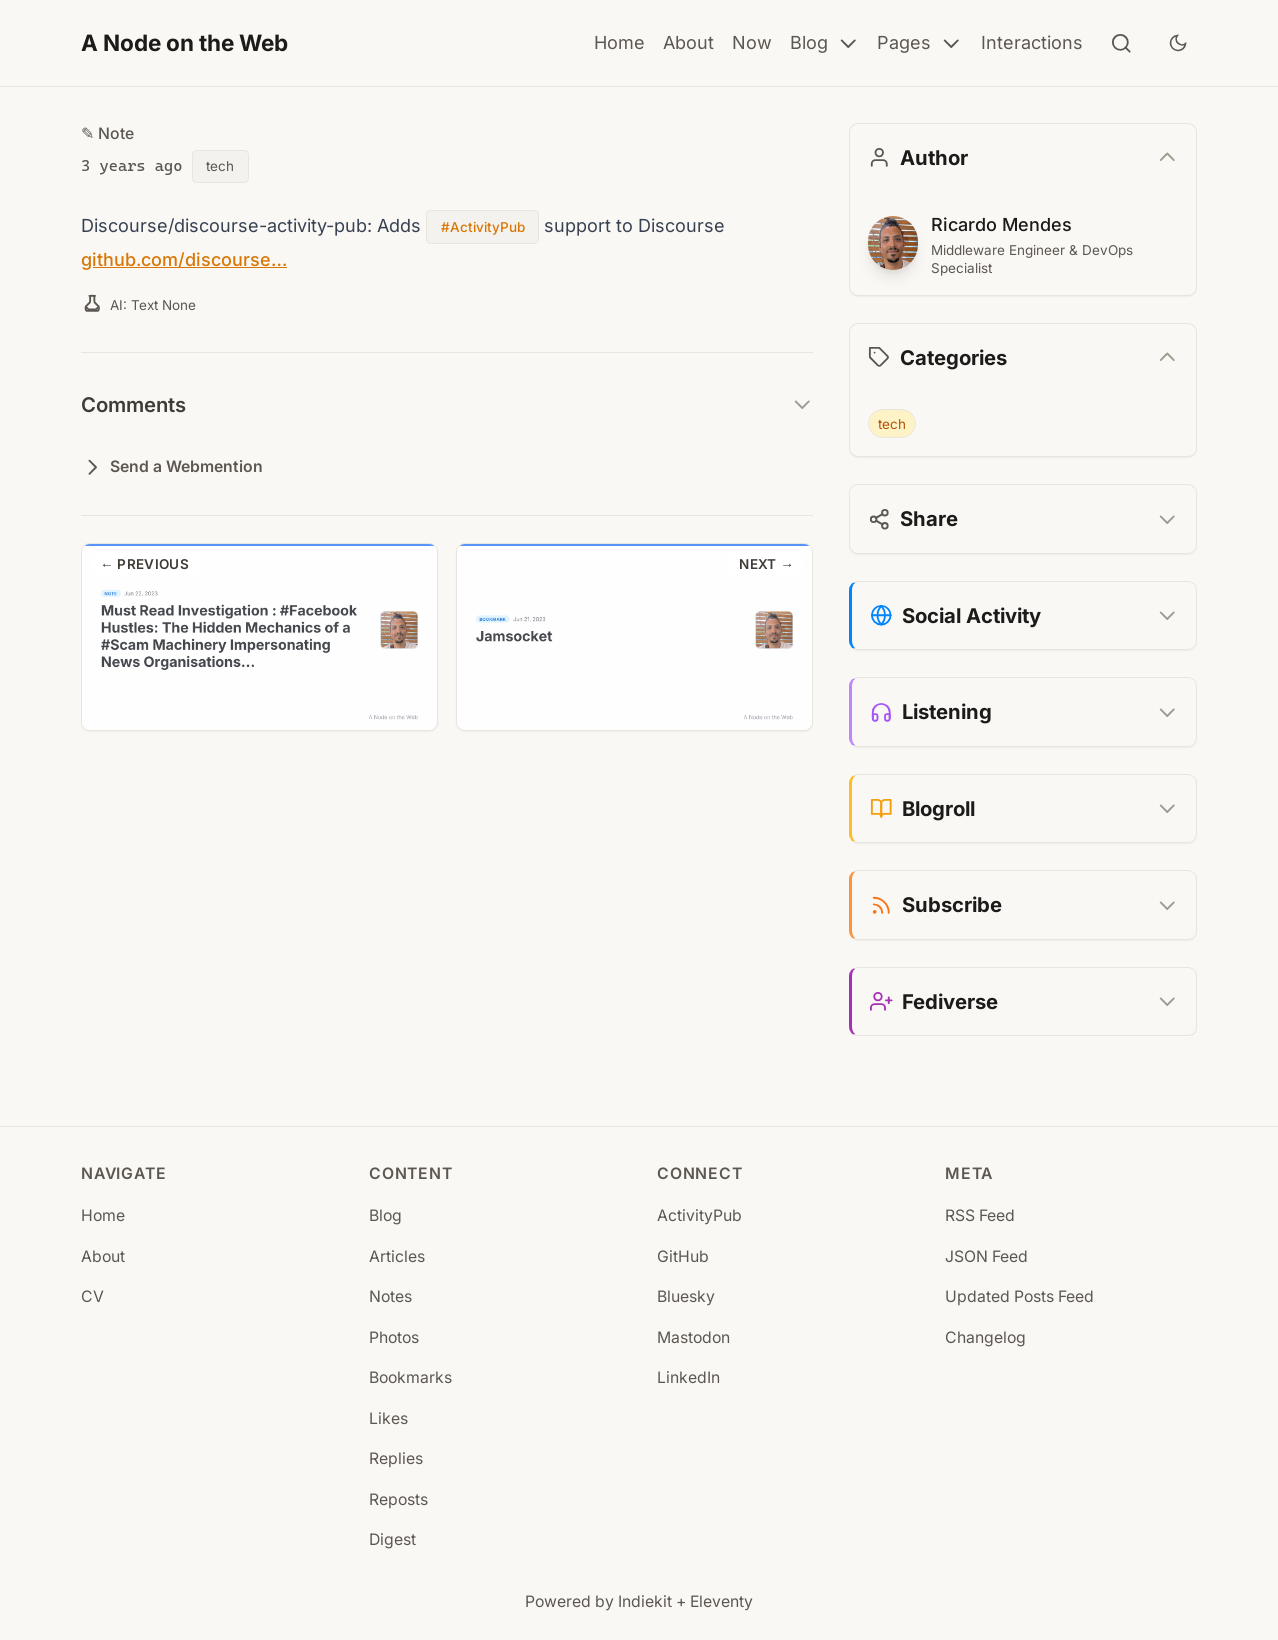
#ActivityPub (481, 227)
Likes (388, 1418)
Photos (394, 1337)
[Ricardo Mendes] (893, 243)
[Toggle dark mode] (1178, 43)
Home (619, 42)
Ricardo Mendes (1000, 224)
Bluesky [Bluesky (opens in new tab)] (686, 1296)
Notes (390, 1296)
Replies (396, 1458)
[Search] (1121, 43)
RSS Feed (980, 1215)
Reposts (398, 1499)
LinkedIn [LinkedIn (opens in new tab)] (688, 1377)
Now (752, 42)
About (688, 42)
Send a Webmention (172, 467)
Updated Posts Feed (1019, 1296)
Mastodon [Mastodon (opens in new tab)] (693, 1337)
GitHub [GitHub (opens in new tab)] (683, 1256)
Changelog (985, 1337)
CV (92, 1296)
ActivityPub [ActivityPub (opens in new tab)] (699, 1215)
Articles (397, 1256)
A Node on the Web (184, 42)
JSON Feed (986, 1256)
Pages (920, 43)
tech (220, 166)
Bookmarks (410, 1377)
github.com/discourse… (182, 259)
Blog (825, 43)
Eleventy (721, 1601)
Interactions (1032, 42)
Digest (392, 1539)
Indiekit (645, 1601)
